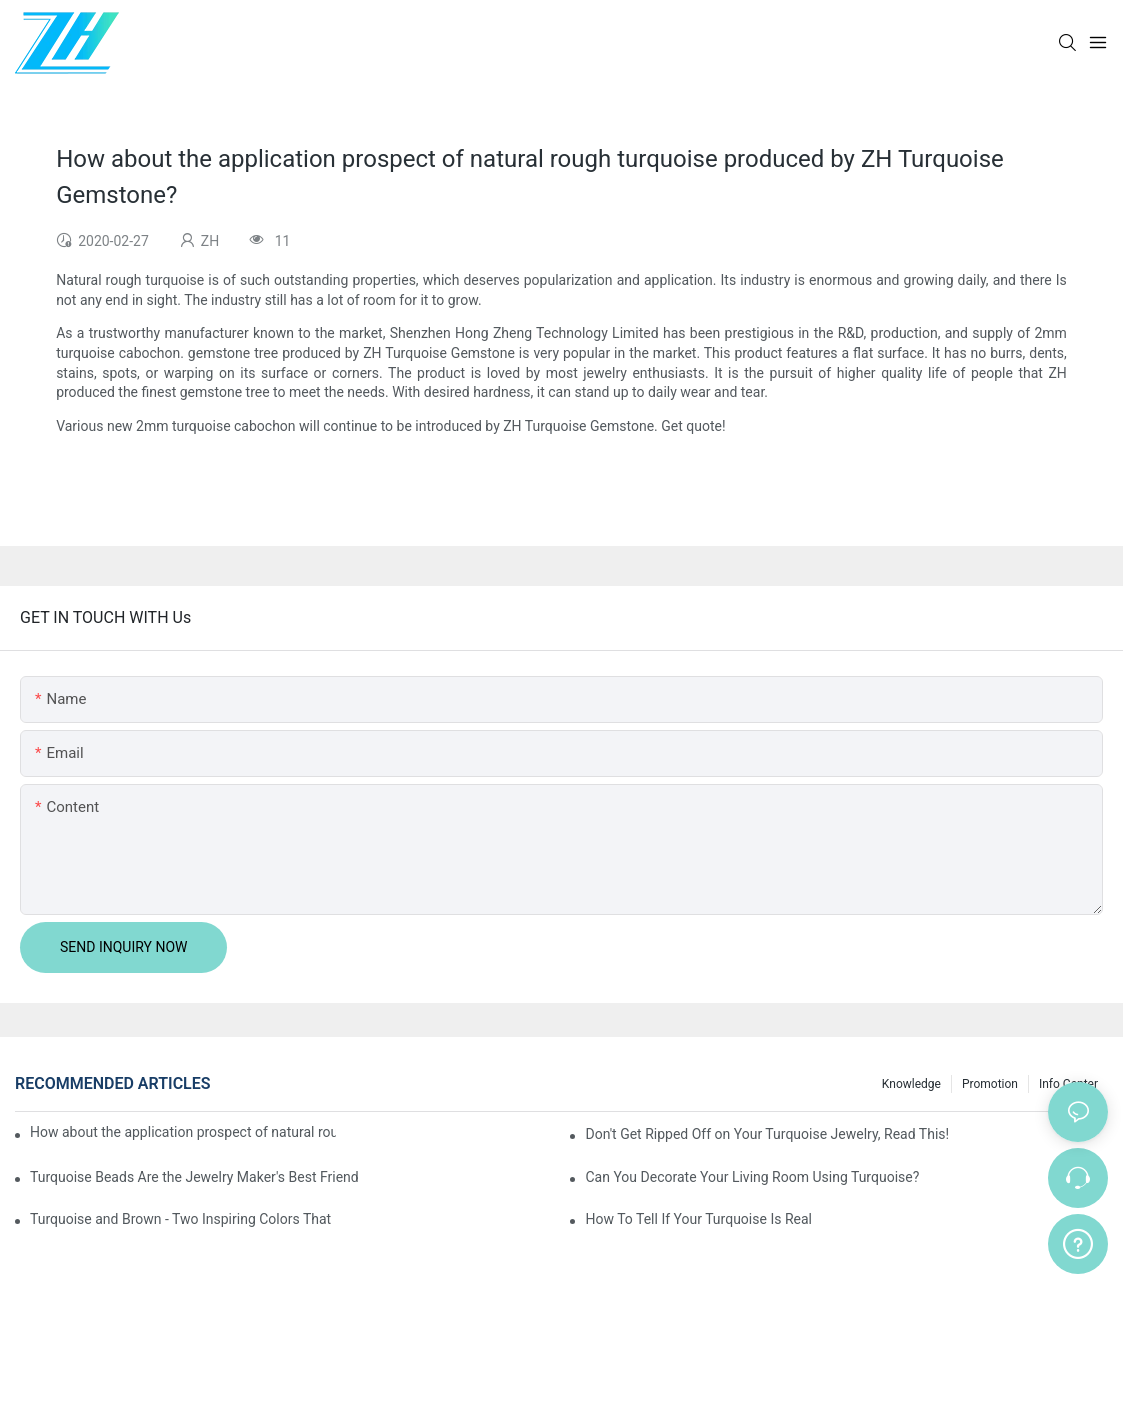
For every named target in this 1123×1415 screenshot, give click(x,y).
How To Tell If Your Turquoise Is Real (698, 1219)
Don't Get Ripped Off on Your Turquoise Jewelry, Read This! (767, 1134)
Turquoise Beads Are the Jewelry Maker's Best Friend (194, 1177)
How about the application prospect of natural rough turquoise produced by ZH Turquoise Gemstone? (183, 1132)
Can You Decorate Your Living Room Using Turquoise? (752, 1177)
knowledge (911, 1084)
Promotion (990, 1084)
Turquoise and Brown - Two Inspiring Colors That (180, 1219)
